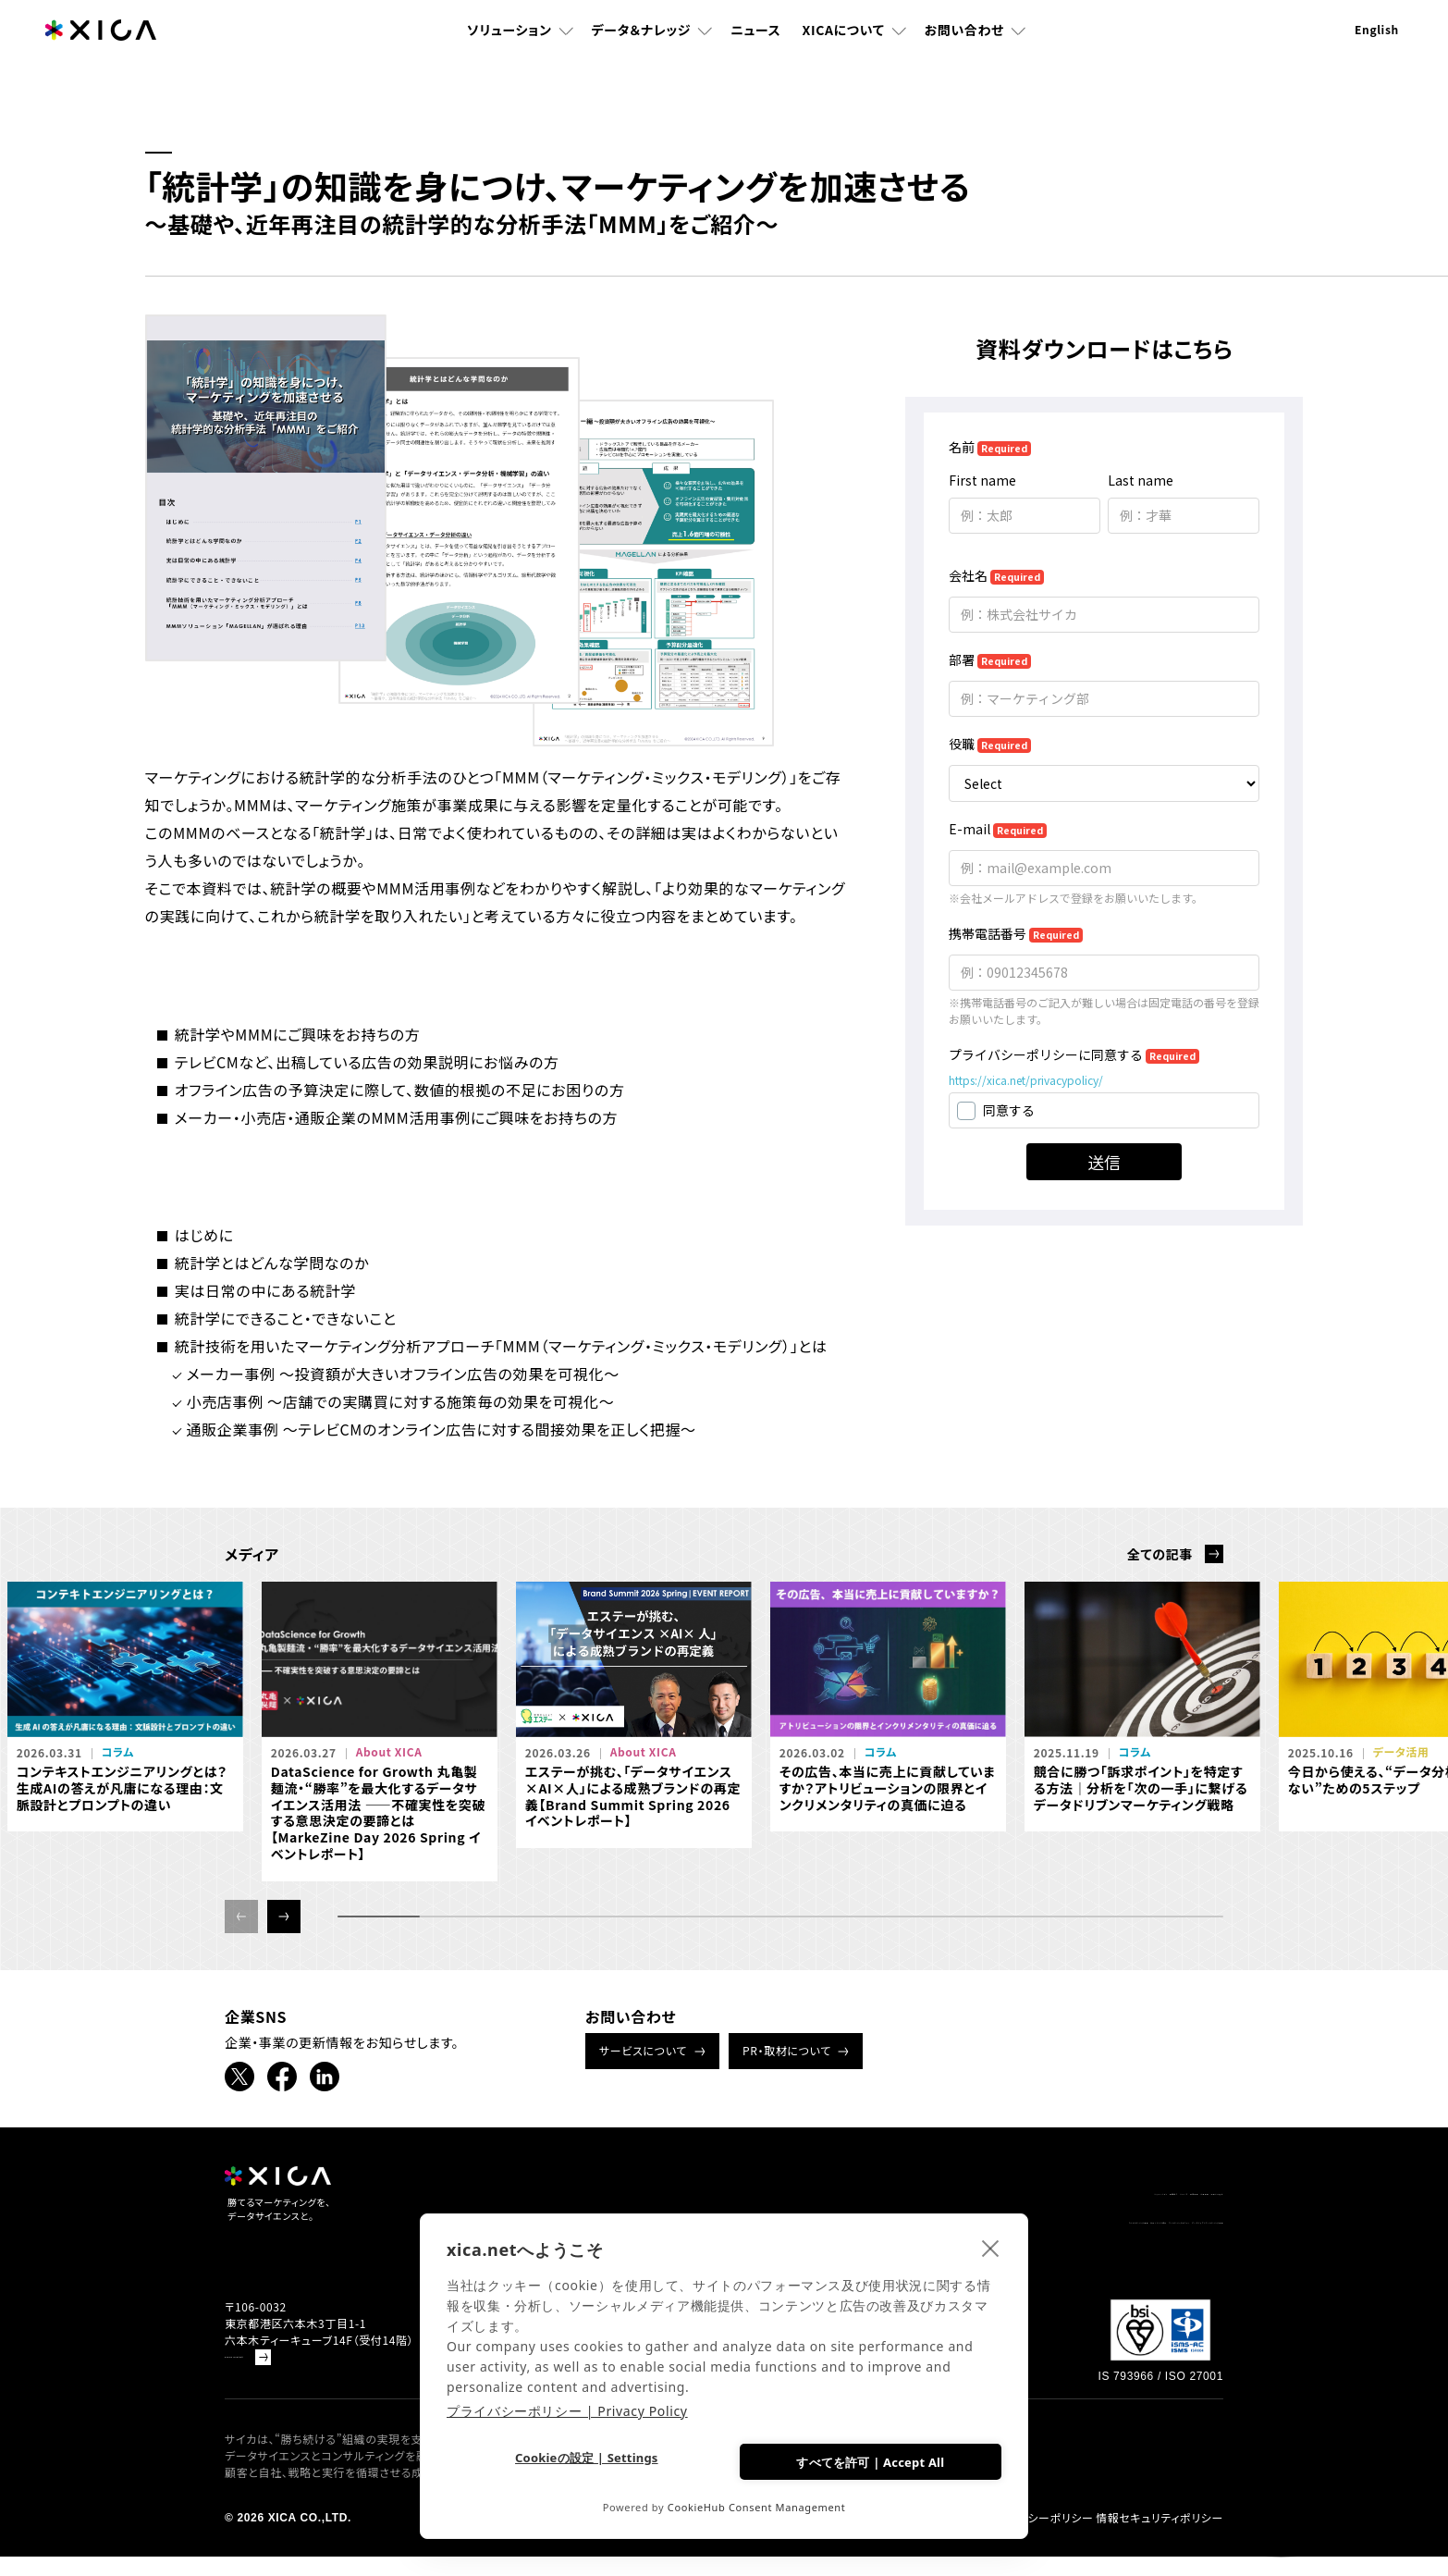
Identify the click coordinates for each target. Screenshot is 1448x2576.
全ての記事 (1160, 1553)
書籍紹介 (885, 2194)
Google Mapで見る (276, 2377)
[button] (284, 1916)
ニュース (755, 50)
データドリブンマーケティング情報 (1125, 2229)
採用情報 (1026, 2194)
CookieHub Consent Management (757, 2507)
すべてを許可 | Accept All (866, 2458)
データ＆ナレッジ (642, 50)
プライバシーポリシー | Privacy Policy (567, 2407)
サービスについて (643, 2050)
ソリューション (509, 50)
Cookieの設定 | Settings (582, 2460)
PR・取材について (786, 2050)
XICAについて (844, 50)
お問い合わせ (964, 50)
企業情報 (1098, 2194)
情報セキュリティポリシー (1159, 2537)
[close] (990, 2244)
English (1377, 50)
